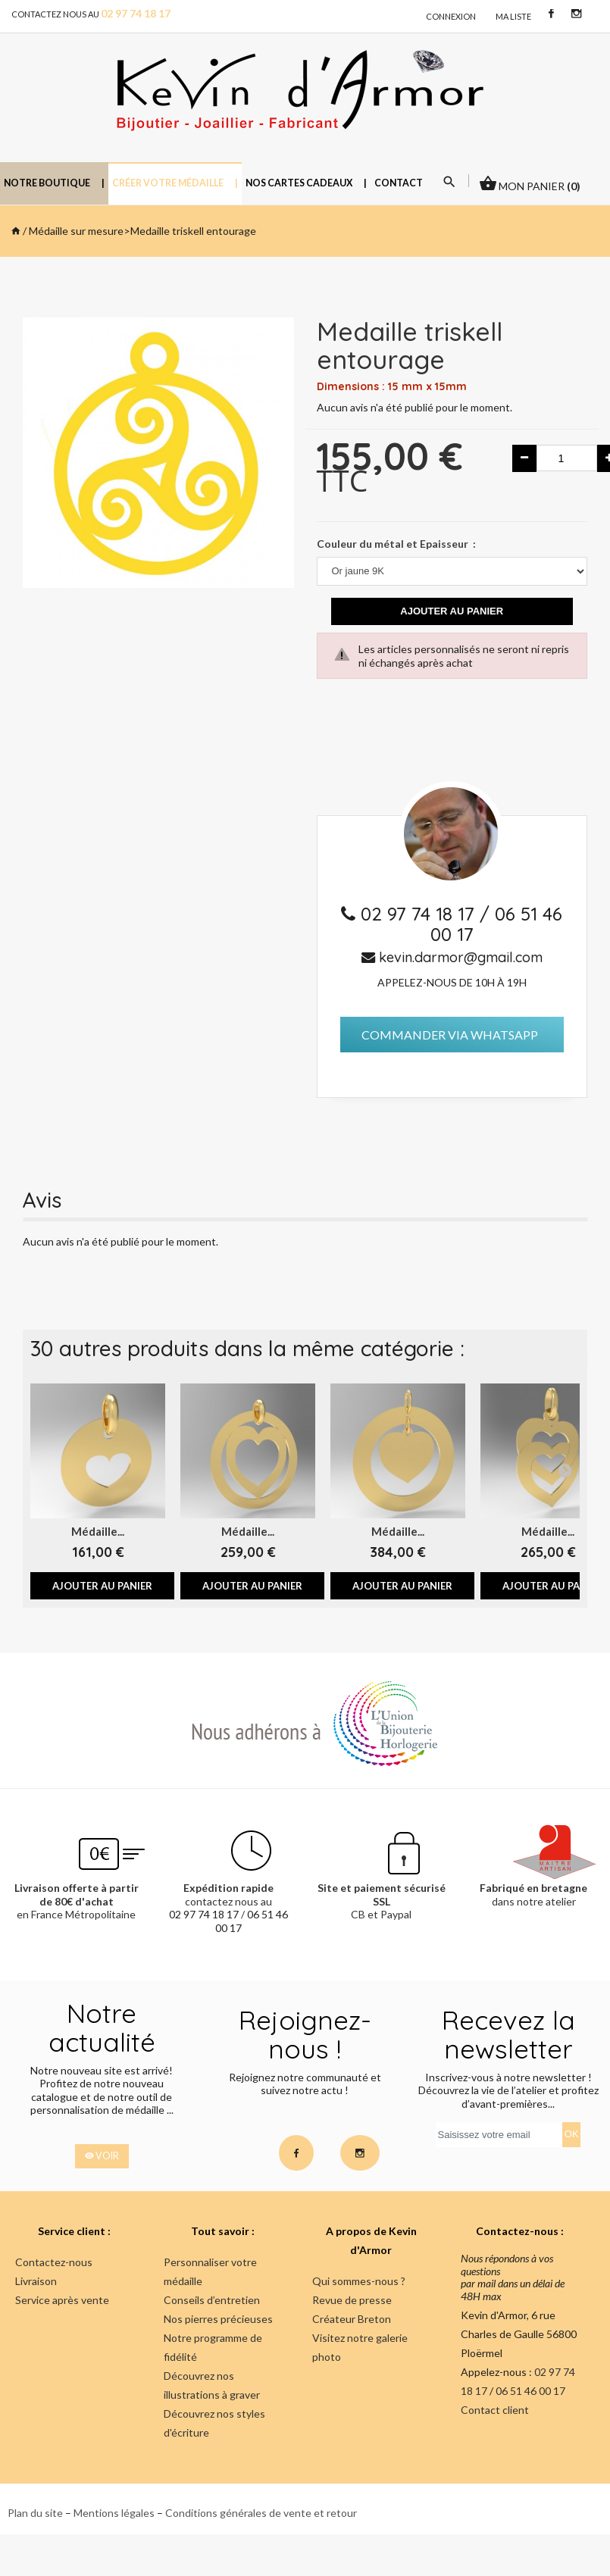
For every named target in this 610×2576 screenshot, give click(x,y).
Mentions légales (114, 2512)
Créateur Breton (351, 2318)
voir (102, 2156)
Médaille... (97, 1531)
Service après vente (62, 2299)
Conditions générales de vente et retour (261, 2512)
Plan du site (35, 2512)
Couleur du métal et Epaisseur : (396, 543)
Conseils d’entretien (212, 2299)
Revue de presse (352, 2299)
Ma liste (513, 16)
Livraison (36, 2280)
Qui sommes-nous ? (358, 2280)
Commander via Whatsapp (449, 1034)
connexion (451, 16)
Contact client (495, 2409)
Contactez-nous (53, 2262)
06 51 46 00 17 (496, 923)
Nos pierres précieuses (218, 2318)
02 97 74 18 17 (420, 913)
